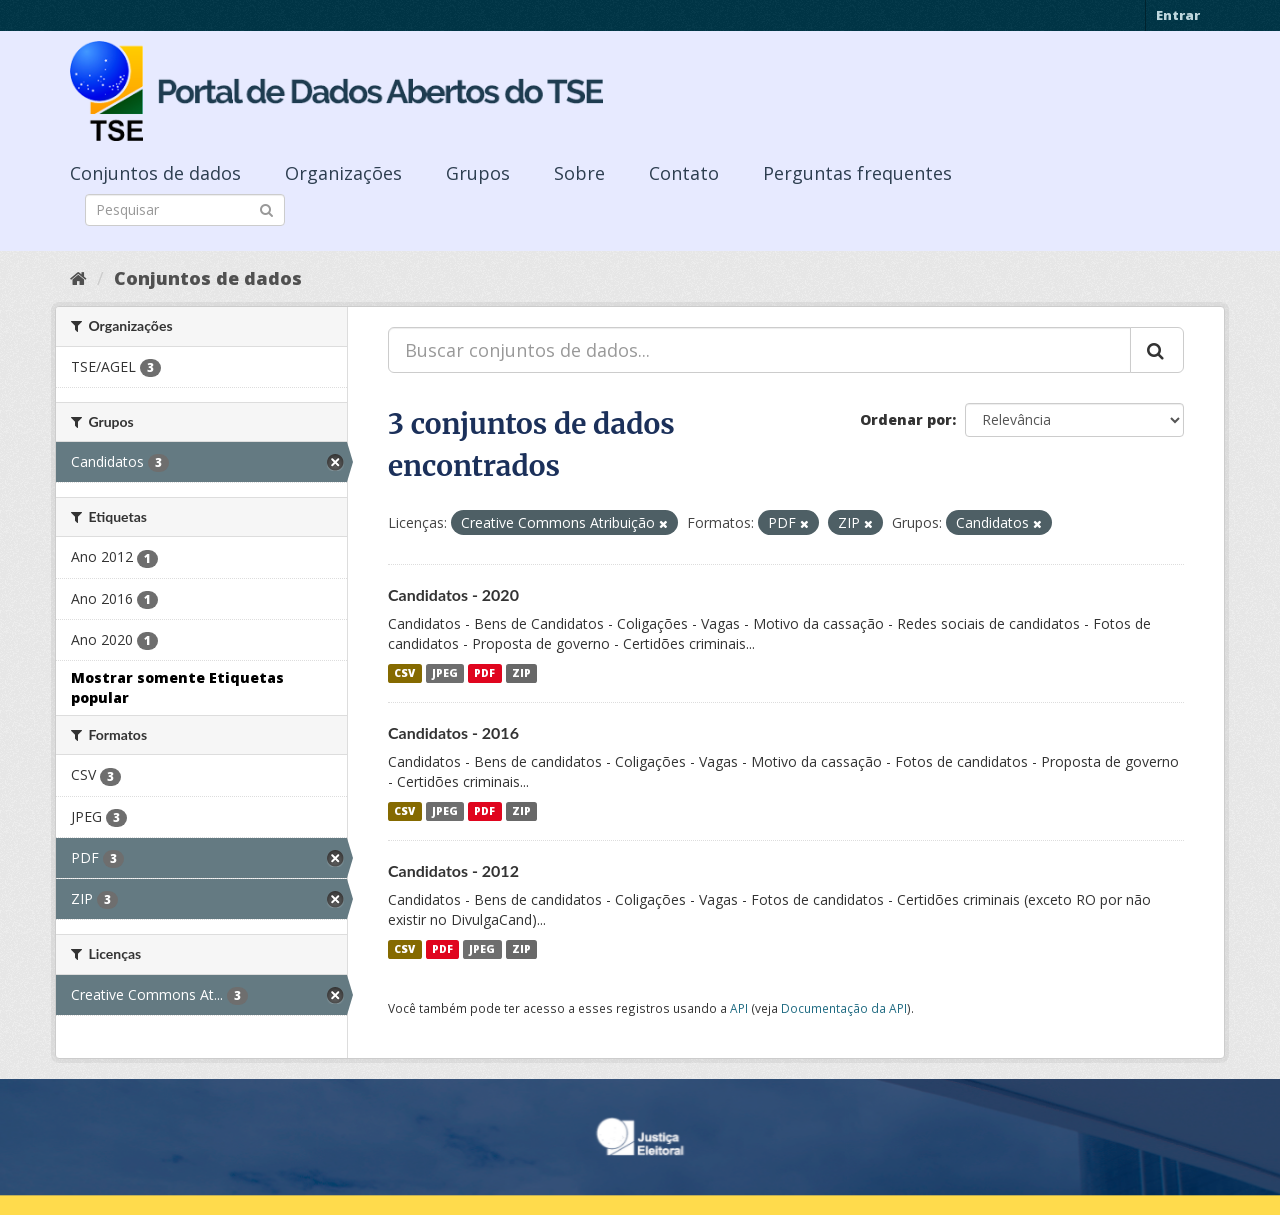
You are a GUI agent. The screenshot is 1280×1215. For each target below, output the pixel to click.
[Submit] (266, 208)
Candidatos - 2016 (453, 732)
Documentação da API (844, 1008)
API (739, 1008)
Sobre (579, 173)
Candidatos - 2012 (453, 870)
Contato (684, 173)
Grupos (478, 173)
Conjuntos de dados (155, 173)
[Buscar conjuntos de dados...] (759, 350)
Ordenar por (906, 419)
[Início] (78, 278)
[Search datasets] (185, 210)
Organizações (343, 173)
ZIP (521, 673)
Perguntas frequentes (857, 173)
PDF (484, 673)
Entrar (1178, 15)
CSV (404, 673)
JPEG (445, 673)
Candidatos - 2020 (453, 594)
